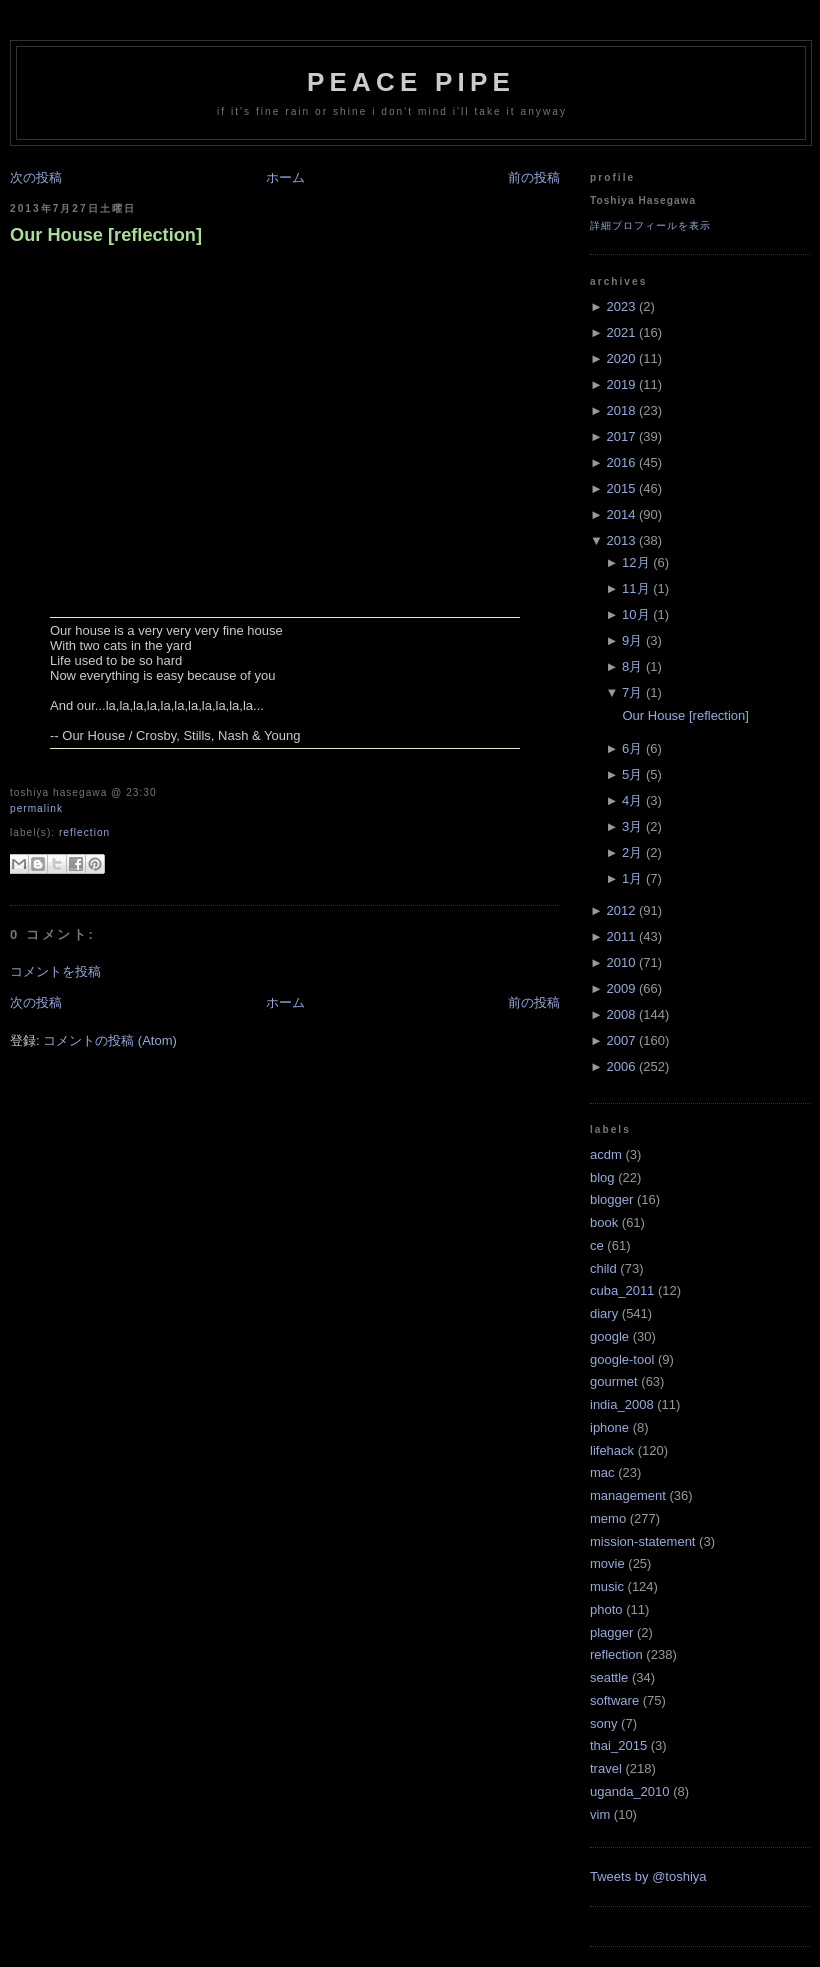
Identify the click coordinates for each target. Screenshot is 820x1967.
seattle (609, 1677)
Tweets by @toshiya (648, 1876)
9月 (632, 640)
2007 (620, 1040)
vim (600, 1814)
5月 (632, 774)
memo (608, 1518)
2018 (620, 410)
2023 (620, 306)
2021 (620, 332)
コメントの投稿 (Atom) (110, 1040)
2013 (620, 540)
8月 (632, 666)
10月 (635, 614)
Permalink (36, 808)
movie (607, 1563)
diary (604, 1313)
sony (603, 1723)
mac (602, 1472)
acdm (606, 1154)
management (628, 1495)
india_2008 (622, 1404)
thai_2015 (618, 1745)
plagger (611, 1632)
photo (606, 1609)
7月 (632, 692)
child (603, 1268)
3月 (632, 826)
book (604, 1222)
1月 (632, 878)
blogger (611, 1199)
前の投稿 (534, 177)
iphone (609, 1427)
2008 (620, 1014)
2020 (620, 358)
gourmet (614, 1381)
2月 (632, 852)
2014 (620, 514)
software (614, 1700)
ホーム (285, 177)
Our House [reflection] (106, 235)
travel (606, 1768)
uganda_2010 (630, 1791)
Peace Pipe (411, 82)
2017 (620, 436)
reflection (84, 832)
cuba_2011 (622, 1290)
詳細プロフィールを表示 (650, 225)
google (609, 1336)
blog (602, 1177)
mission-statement (642, 1541)
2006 (620, 1066)
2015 (620, 488)
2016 (620, 462)
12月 (635, 562)
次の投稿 (36, 177)
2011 (620, 936)
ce (597, 1245)
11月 (635, 588)
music (607, 1586)
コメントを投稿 (55, 971)
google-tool (622, 1359)
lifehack (612, 1450)
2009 (620, 988)
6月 (632, 748)
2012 (620, 910)
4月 (632, 800)
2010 (620, 962)
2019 (620, 384)
